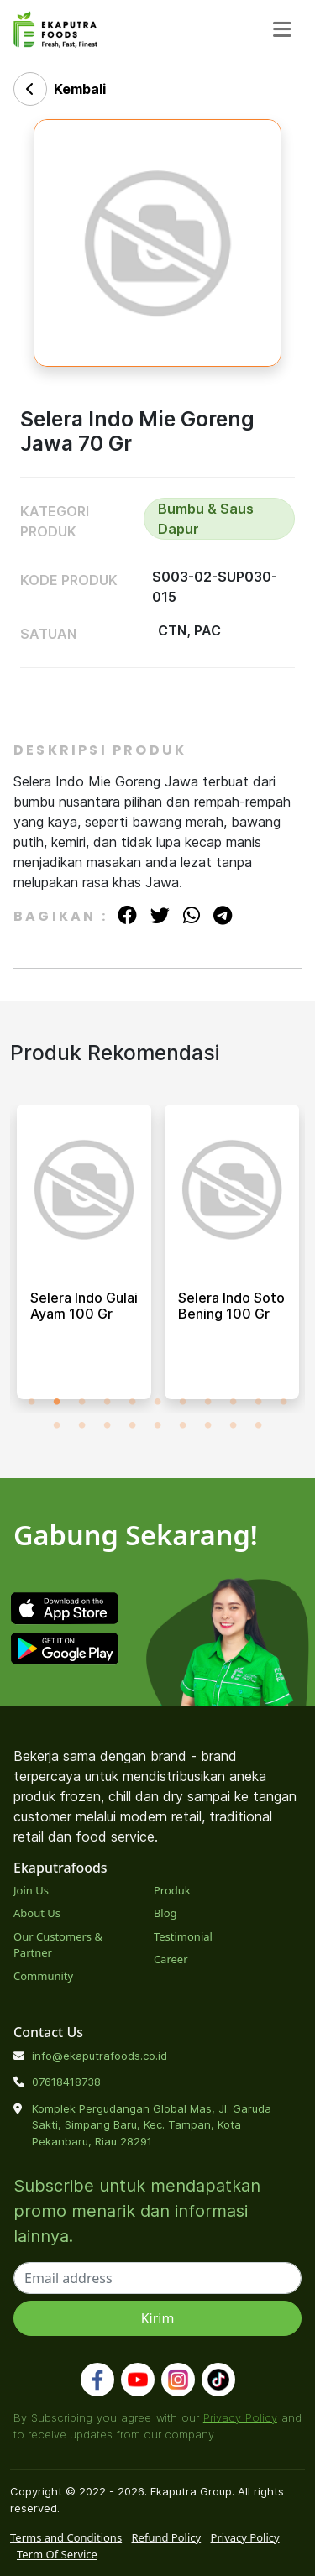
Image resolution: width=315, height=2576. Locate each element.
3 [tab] (82, 1401)
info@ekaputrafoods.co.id (99, 2055)
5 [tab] (132, 1401)
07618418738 (66, 2081)
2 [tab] (57, 1401)
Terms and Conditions (66, 2537)
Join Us (31, 1890)
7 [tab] (183, 1401)
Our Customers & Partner (57, 1945)
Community (43, 1975)
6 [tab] (158, 1401)
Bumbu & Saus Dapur (206, 518)
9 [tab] (233, 1401)
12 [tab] (57, 1425)
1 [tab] (32, 1401)
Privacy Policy (240, 2417)
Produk (172, 1890)
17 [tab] (183, 1425)
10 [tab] (258, 1401)
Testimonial (183, 1936)
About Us (36, 1912)
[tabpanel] (84, 1259)
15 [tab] (132, 1425)
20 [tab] (258, 1425)
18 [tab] (208, 1425)
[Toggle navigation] (282, 30)
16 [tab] (158, 1425)
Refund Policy (167, 2537)
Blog (165, 1912)
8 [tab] (208, 1401)
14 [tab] (107, 1425)
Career (171, 1959)
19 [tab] (233, 1425)
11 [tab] (284, 1401)
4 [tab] (107, 1401)
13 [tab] (82, 1425)
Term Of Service (57, 2554)
